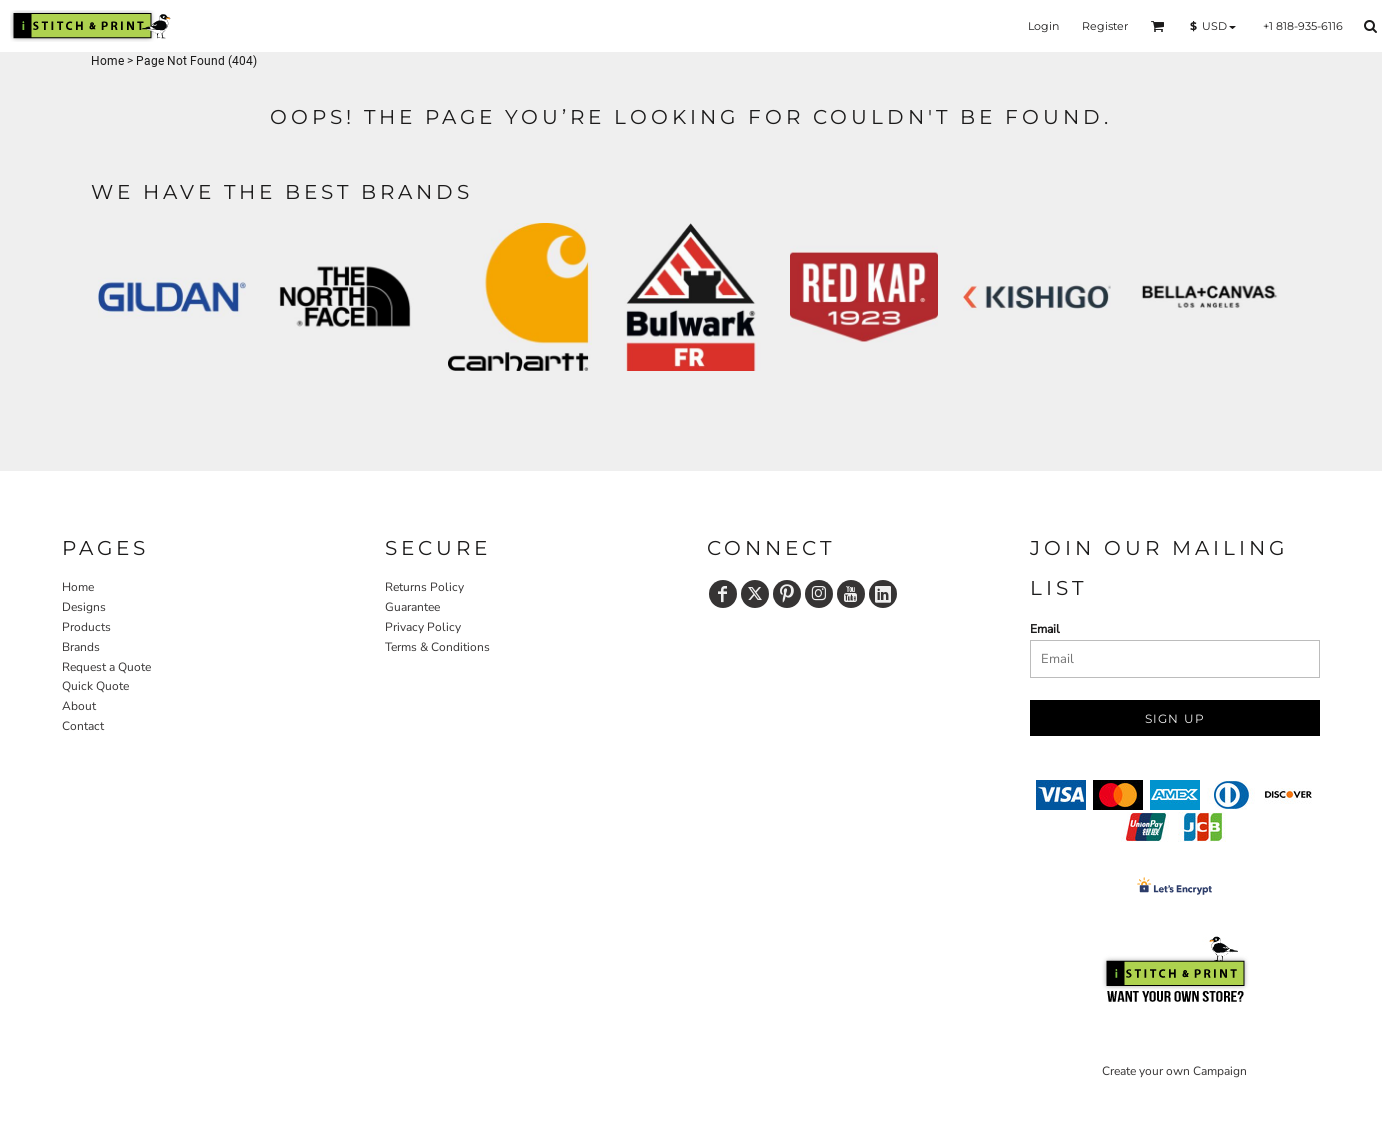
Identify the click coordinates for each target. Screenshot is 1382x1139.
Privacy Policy (423, 627)
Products (86, 627)
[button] (1158, 26)
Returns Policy (424, 587)
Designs (84, 607)
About (79, 706)
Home (107, 61)
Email (1045, 629)
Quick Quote (95, 686)
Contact (83, 726)
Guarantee (412, 607)
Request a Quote (106, 667)
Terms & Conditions (437, 647)
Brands (81, 647)
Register (1105, 26)
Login (1043, 26)
